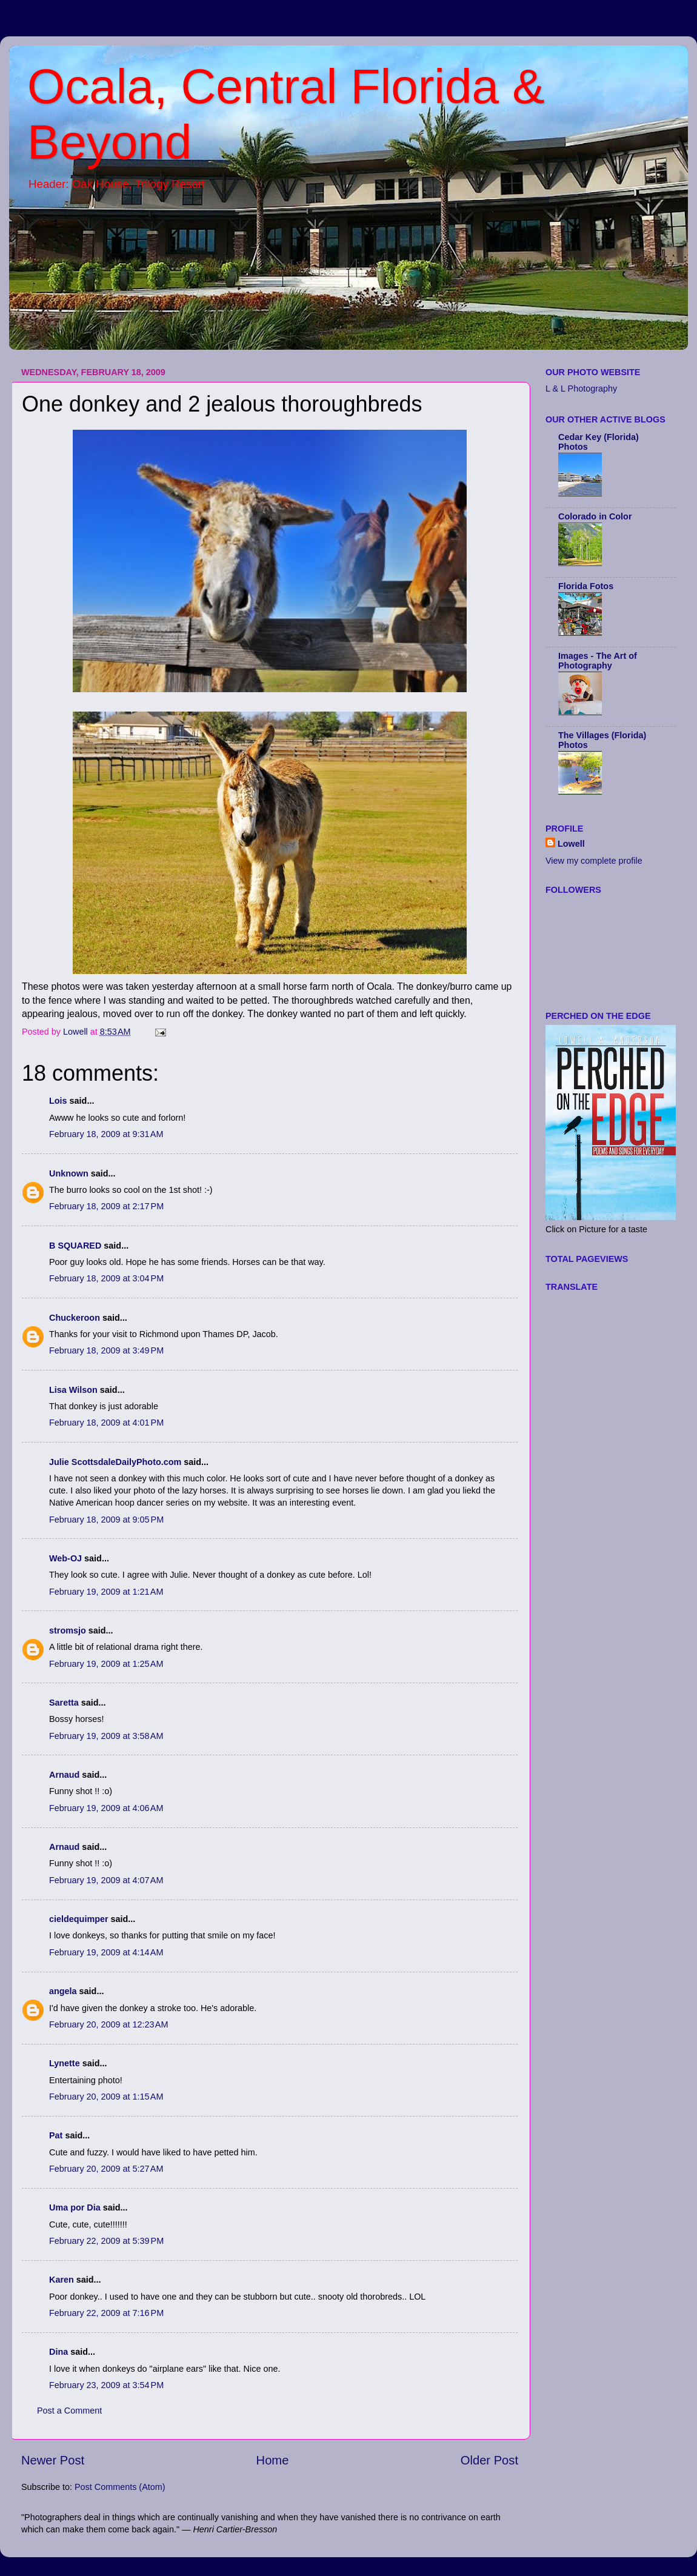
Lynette (64, 2063)
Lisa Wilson (73, 1390)
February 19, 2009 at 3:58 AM (106, 1736)
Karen (61, 2279)
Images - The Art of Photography (597, 660)
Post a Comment (69, 2410)
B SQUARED (75, 1245)
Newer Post (52, 2460)
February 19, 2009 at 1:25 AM (106, 1664)
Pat (55, 2135)
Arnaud (64, 1775)
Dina (58, 2352)
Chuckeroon (74, 1318)
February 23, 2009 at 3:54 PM (106, 2385)
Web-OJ (65, 1558)
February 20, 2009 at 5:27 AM (106, 2169)
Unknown (68, 1173)
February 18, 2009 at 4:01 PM (106, 1422)
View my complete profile (593, 861)
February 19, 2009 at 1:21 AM (106, 1592)
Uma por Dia (75, 2207)
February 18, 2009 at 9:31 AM (106, 1134)
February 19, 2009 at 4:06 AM (106, 1808)
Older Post (489, 2460)
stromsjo (67, 1630)
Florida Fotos (585, 586)
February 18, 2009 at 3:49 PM (106, 1350)
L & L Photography (581, 388)
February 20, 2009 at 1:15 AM (106, 2096)
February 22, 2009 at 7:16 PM (106, 2313)
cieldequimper (78, 1919)
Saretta (64, 1702)
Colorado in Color (595, 516)
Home (272, 2460)
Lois (58, 1101)
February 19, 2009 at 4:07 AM (106, 1880)
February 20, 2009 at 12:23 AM (108, 2024)
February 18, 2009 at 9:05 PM (106, 1519)
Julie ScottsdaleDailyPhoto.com (115, 1462)
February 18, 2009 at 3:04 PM (106, 1278)
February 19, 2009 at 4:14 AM (106, 1952)
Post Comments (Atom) (120, 2487)
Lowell (571, 844)
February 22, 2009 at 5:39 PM (106, 2241)
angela (63, 1991)
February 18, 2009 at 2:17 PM (106, 1206)
